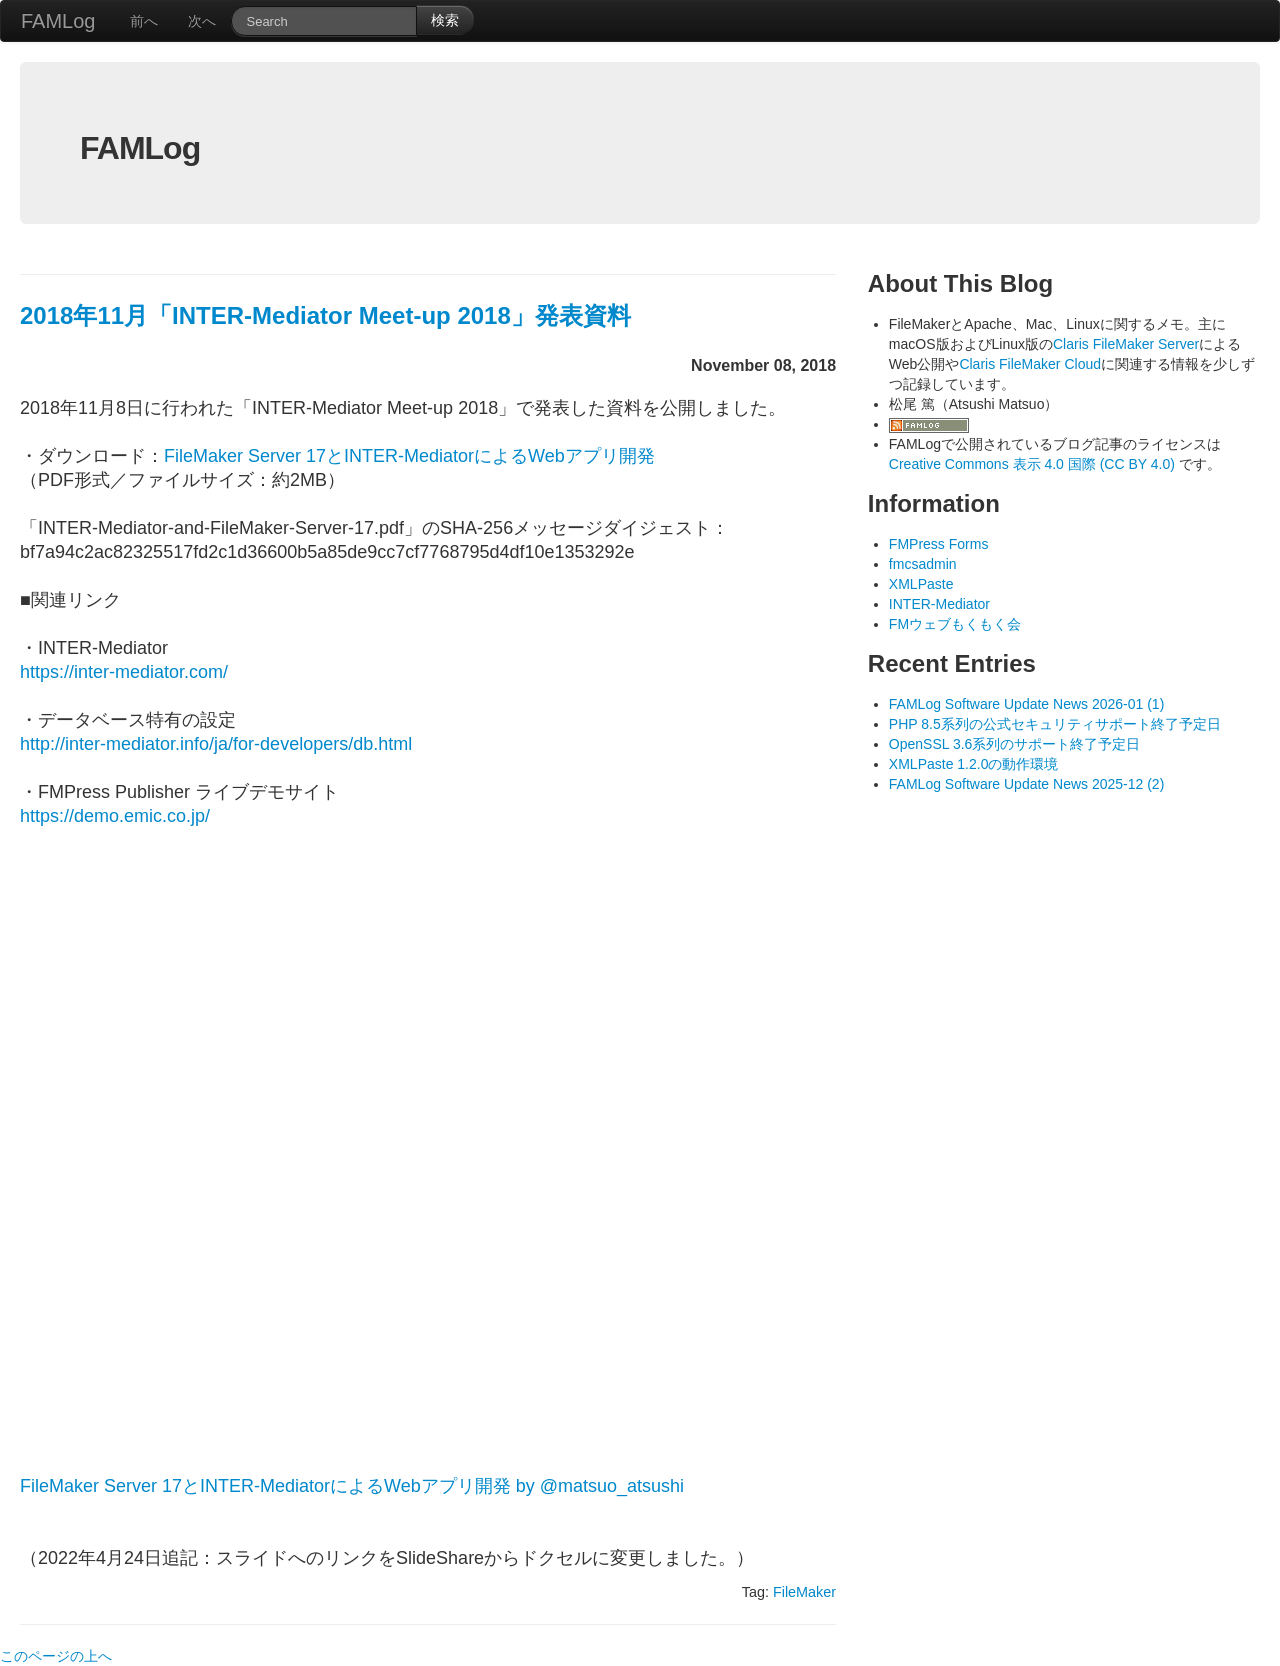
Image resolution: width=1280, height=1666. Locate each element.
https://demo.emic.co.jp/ (115, 816)
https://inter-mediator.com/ (124, 672)
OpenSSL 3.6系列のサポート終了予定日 (1015, 744)
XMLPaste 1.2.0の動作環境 (974, 764)
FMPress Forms (939, 544)
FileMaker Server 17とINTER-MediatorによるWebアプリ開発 (409, 456)
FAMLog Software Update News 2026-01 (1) (1026, 704)
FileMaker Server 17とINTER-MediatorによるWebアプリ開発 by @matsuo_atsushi (352, 1486)
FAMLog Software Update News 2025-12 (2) (1026, 784)
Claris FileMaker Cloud (1030, 364)
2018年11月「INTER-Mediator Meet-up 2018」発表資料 (325, 315)
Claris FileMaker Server (1126, 344)
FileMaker (804, 1592)
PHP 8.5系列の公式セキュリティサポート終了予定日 (1055, 724)
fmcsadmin (923, 564)
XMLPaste (921, 584)
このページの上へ (56, 1656)
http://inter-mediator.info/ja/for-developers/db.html (216, 744)
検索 (445, 20)
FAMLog (58, 21)
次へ (202, 21)
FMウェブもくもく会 (955, 624)
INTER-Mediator (939, 604)
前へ (144, 21)
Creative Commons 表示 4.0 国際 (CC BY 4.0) (1034, 464)
